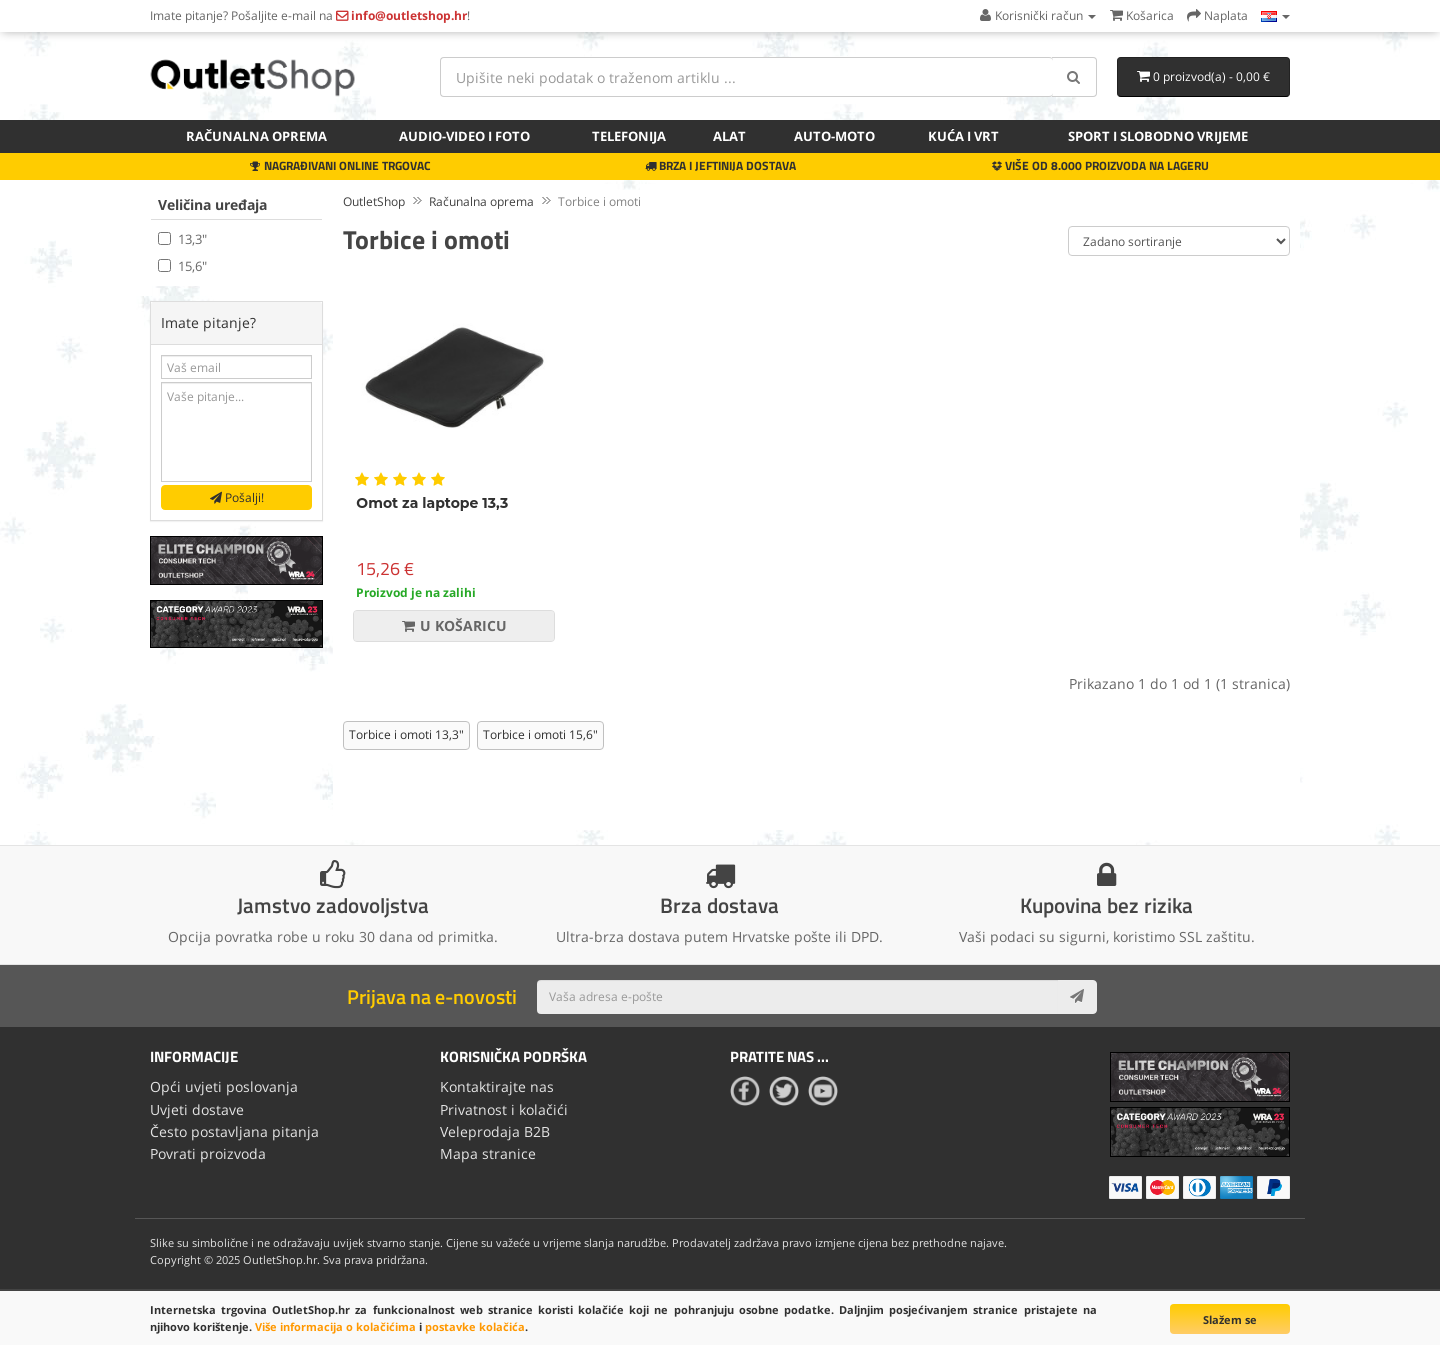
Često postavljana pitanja (234, 1131)
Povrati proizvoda (208, 1153)
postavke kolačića (475, 1326)
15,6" (182, 266)
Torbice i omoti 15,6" (540, 734)
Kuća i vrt (963, 136)
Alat (729, 136)
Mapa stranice (488, 1153)
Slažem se (1230, 1319)
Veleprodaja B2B (495, 1131)
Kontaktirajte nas (497, 1086)
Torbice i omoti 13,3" (406, 734)
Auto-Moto (834, 136)
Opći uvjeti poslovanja (224, 1086)
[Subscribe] (1077, 997)
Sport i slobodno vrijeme (1158, 136)
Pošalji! (237, 497)
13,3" (182, 239)
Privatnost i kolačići (504, 1109)
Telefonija (629, 136)
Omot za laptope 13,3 (432, 503)
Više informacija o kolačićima (335, 1326)
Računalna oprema (256, 136)
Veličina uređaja (212, 204)
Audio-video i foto (464, 136)
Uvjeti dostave (197, 1109)
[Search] (1074, 77)
